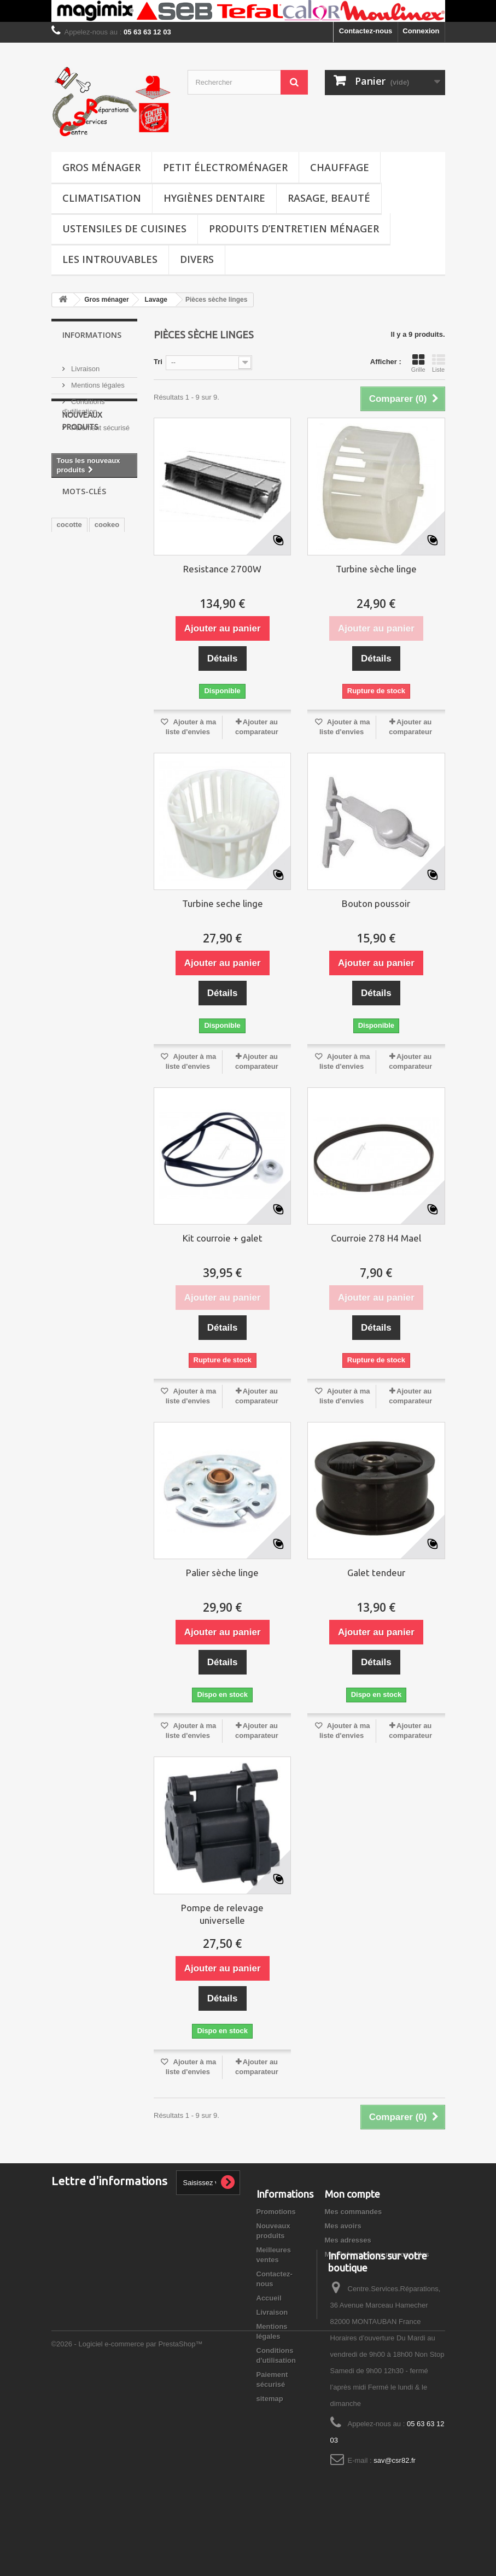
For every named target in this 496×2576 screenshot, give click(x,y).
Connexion (420, 31)
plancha (70, 658)
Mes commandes (353, 2212)
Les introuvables (109, 259)
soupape (71, 609)
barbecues (74, 675)
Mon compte (352, 2193)
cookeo (107, 593)
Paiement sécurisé (99, 423)
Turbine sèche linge (376, 569)
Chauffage (339, 167)
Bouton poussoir (376, 903)
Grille (418, 363)
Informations (91, 335)
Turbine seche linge (222, 903)
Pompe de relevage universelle (222, 1913)
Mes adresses (348, 2240)
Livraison (84, 364)
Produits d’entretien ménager (294, 228)
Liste (438, 363)
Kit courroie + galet (222, 1238)
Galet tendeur (376, 1572)
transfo (90, 691)
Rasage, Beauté (329, 197)
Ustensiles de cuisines (124, 228)
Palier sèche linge (222, 1572)
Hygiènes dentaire (214, 197)
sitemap (269, 2398)
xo (61, 691)
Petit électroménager (225, 167)
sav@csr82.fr (395, 2504)
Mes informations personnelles (377, 2254)
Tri (158, 362)
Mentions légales (97, 381)
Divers (197, 259)
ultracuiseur (77, 642)
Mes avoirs (343, 2226)
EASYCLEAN (79, 626)
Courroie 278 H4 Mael (376, 1238)
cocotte (69, 593)
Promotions (276, 2212)
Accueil (269, 2298)
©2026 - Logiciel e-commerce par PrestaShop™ (127, 2546)
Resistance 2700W (222, 569)
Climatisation (101, 197)
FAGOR (117, 675)
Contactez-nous (366, 31)
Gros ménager (101, 167)
